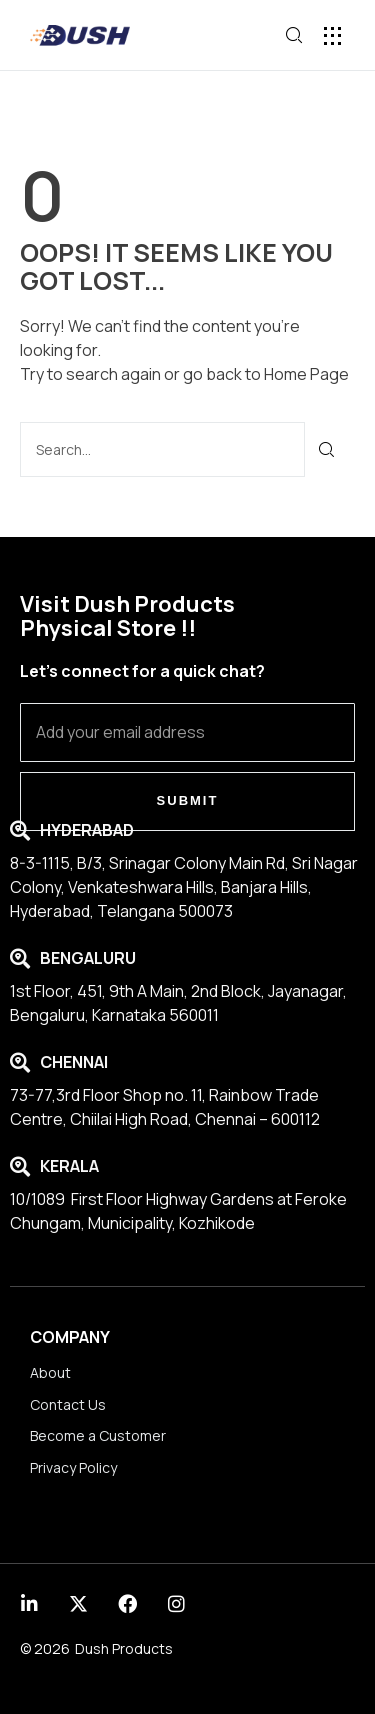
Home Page (306, 374)
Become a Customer (98, 1435)
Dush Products (124, 1648)
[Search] (327, 449)
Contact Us (68, 1404)
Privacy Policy (73, 1467)
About (50, 1372)
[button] (332, 35)
